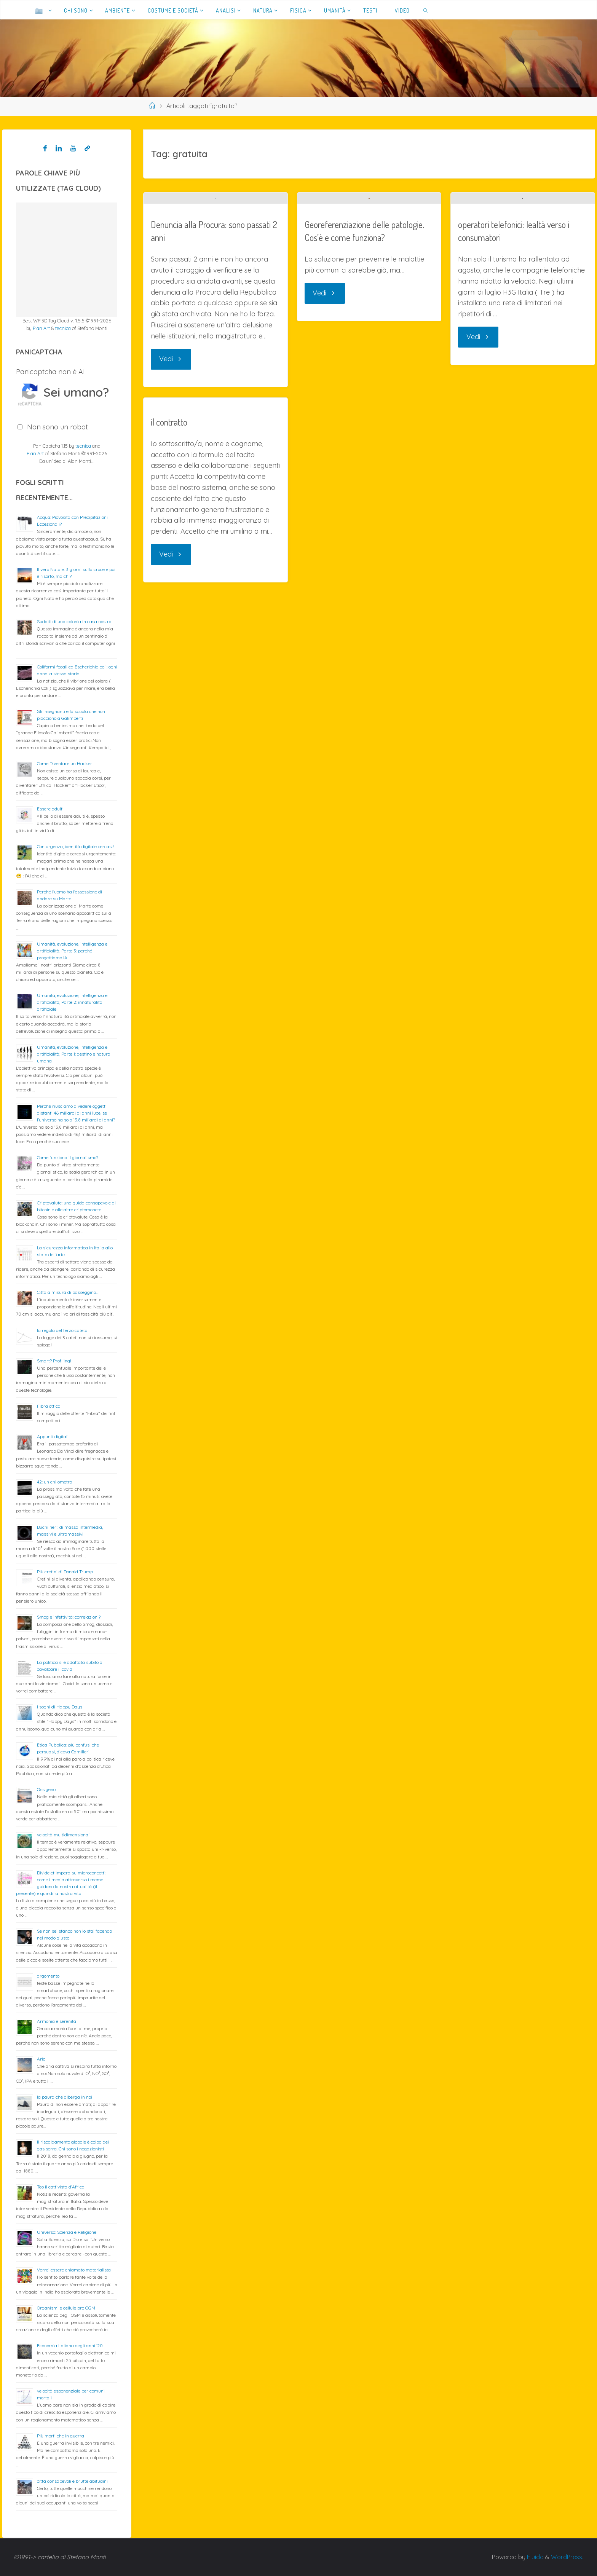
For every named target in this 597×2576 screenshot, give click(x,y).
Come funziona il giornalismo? (67, 1157)
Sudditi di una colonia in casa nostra (74, 621)
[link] (425, 9)
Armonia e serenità (56, 2021)
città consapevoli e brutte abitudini (72, 2481)
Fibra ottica (49, 1406)
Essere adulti (50, 809)
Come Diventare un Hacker (64, 763)
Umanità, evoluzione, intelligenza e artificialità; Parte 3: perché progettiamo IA (72, 950)
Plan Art (41, 328)
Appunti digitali (53, 1436)
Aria (41, 2059)
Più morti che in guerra (60, 2436)
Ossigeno (46, 1789)
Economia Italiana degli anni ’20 (70, 2345)
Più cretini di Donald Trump (65, 1571)
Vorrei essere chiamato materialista (74, 2270)
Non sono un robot (57, 427)
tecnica (63, 328)
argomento (48, 1976)
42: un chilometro (54, 1482)
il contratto (169, 496)
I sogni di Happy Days (59, 1707)
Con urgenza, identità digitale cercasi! (75, 846)
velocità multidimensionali (64, 1834)
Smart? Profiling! (54, 1361)
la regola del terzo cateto (62, 1330)
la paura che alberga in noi (64, 2097)
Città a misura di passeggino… (68, 1292)
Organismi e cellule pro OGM (66, 2308)
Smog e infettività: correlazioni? (69, 1617)
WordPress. (567, 2557)
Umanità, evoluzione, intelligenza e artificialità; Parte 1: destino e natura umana (73, 1054)
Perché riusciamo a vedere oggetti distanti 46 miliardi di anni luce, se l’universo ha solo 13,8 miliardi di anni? (76, 1113)
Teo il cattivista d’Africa (61, 2187)
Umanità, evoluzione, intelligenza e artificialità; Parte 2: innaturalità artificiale (72, 1002)
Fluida (534, 2557)
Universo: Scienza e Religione (66, 2232)
